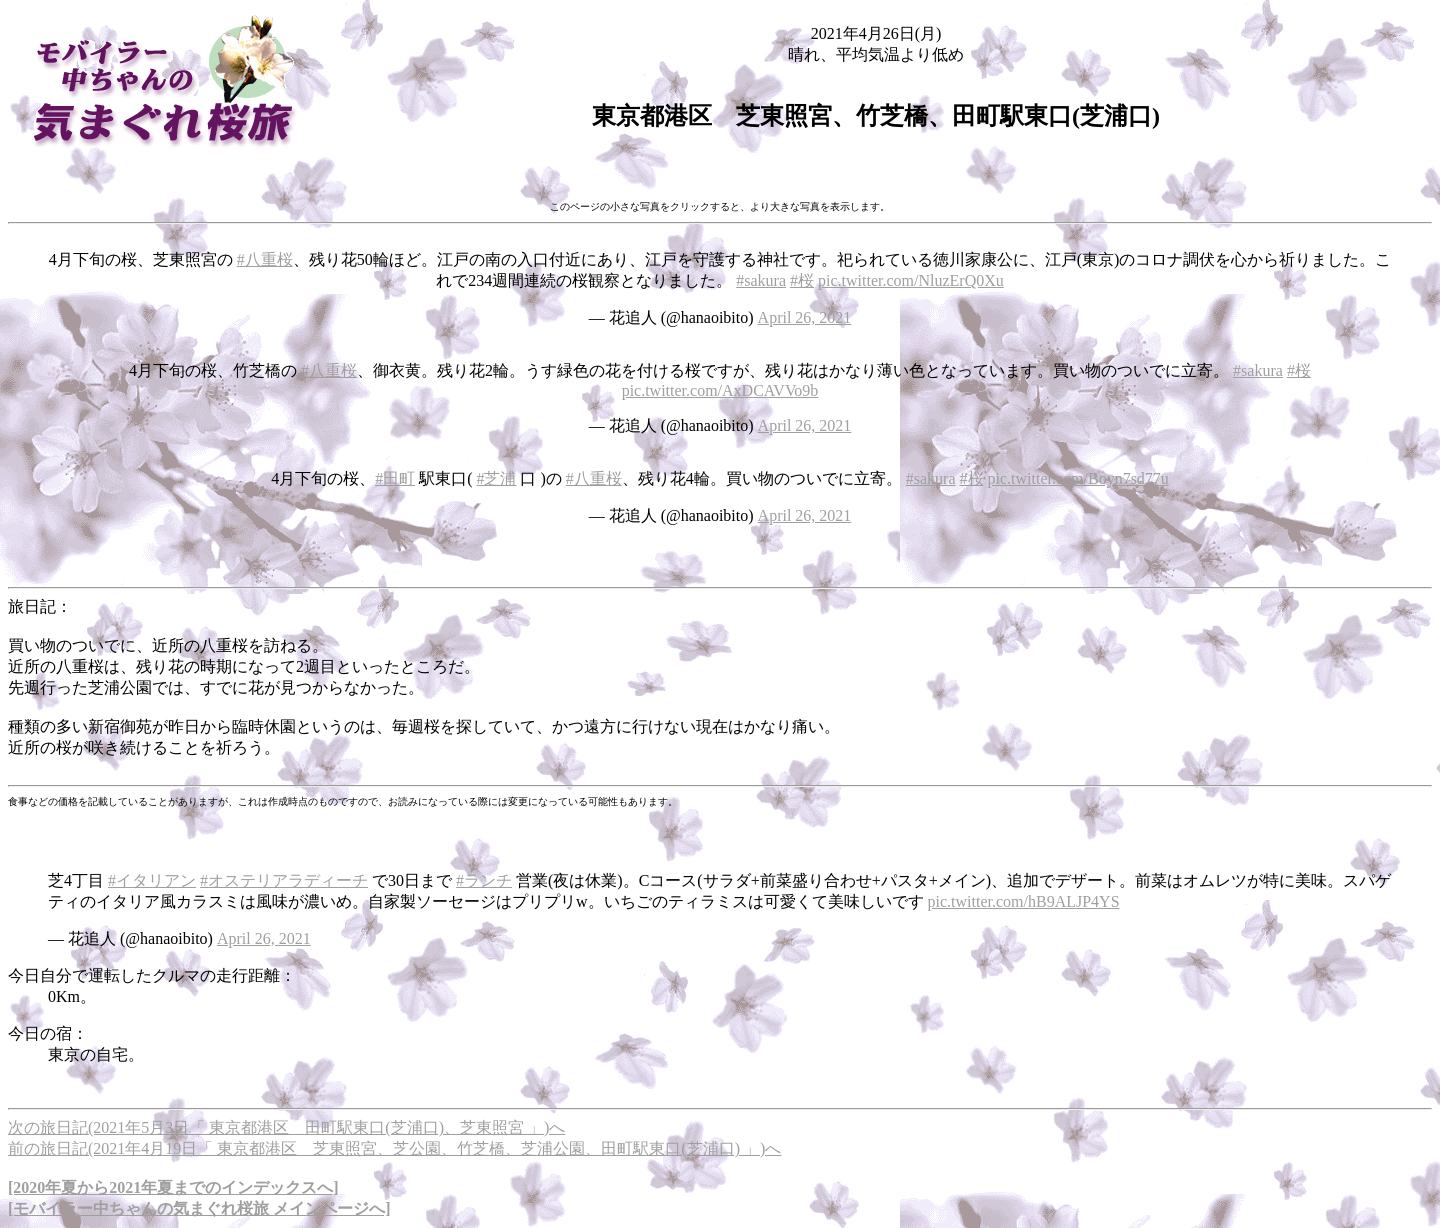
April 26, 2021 (805, 317)
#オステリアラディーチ (284, 880)
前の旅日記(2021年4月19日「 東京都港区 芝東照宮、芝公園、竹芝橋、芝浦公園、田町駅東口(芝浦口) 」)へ (394, 1148)
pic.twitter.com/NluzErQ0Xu (911, 280)
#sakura (761, 280)
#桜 (802, 280)
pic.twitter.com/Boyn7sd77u (1078, 478)
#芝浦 (496, 478)
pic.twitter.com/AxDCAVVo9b (720, 390)
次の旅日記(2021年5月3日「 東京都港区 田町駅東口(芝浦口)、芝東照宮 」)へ (286, 1127)
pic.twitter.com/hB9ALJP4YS (1024, 901)
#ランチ (484, 880)
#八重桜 (265, 259)
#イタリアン (152, 880)
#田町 (395, 478)
